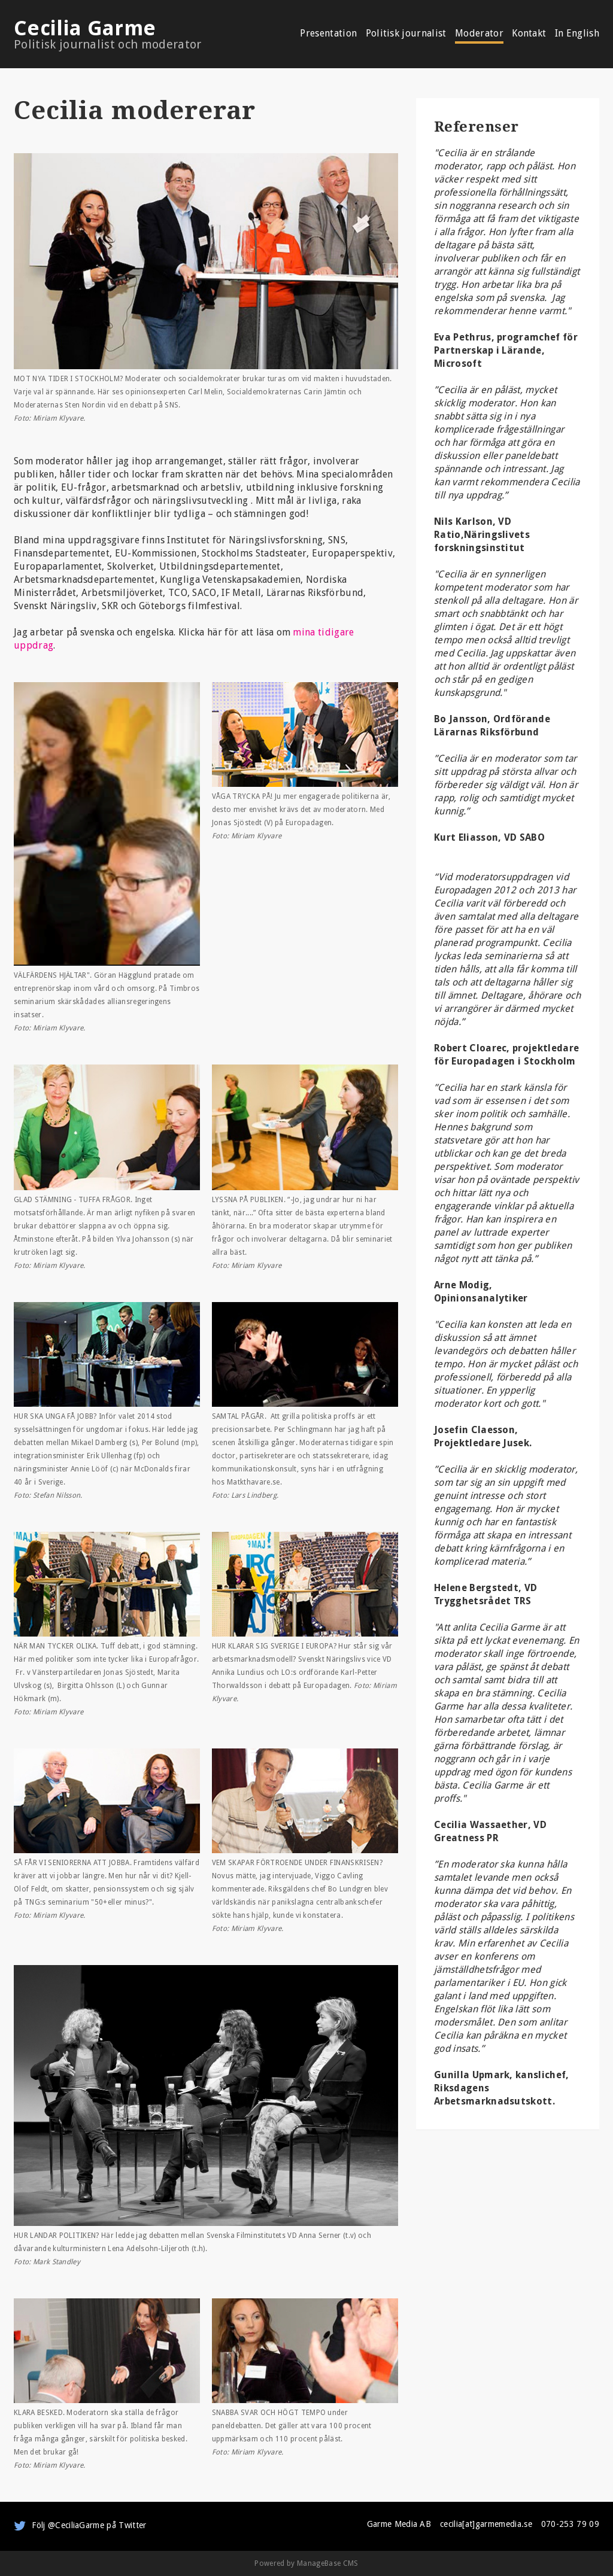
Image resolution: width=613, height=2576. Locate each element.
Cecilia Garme (131, 34)
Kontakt (529, 34)
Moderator (479, 34)
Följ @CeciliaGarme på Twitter (89, 2525)
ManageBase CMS (327, 2563)
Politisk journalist (406, 34)
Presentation (328, 34)
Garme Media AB (399, 2524)
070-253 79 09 (570, 2524)
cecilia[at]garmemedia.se (486, 2524)
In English (577, 34)
